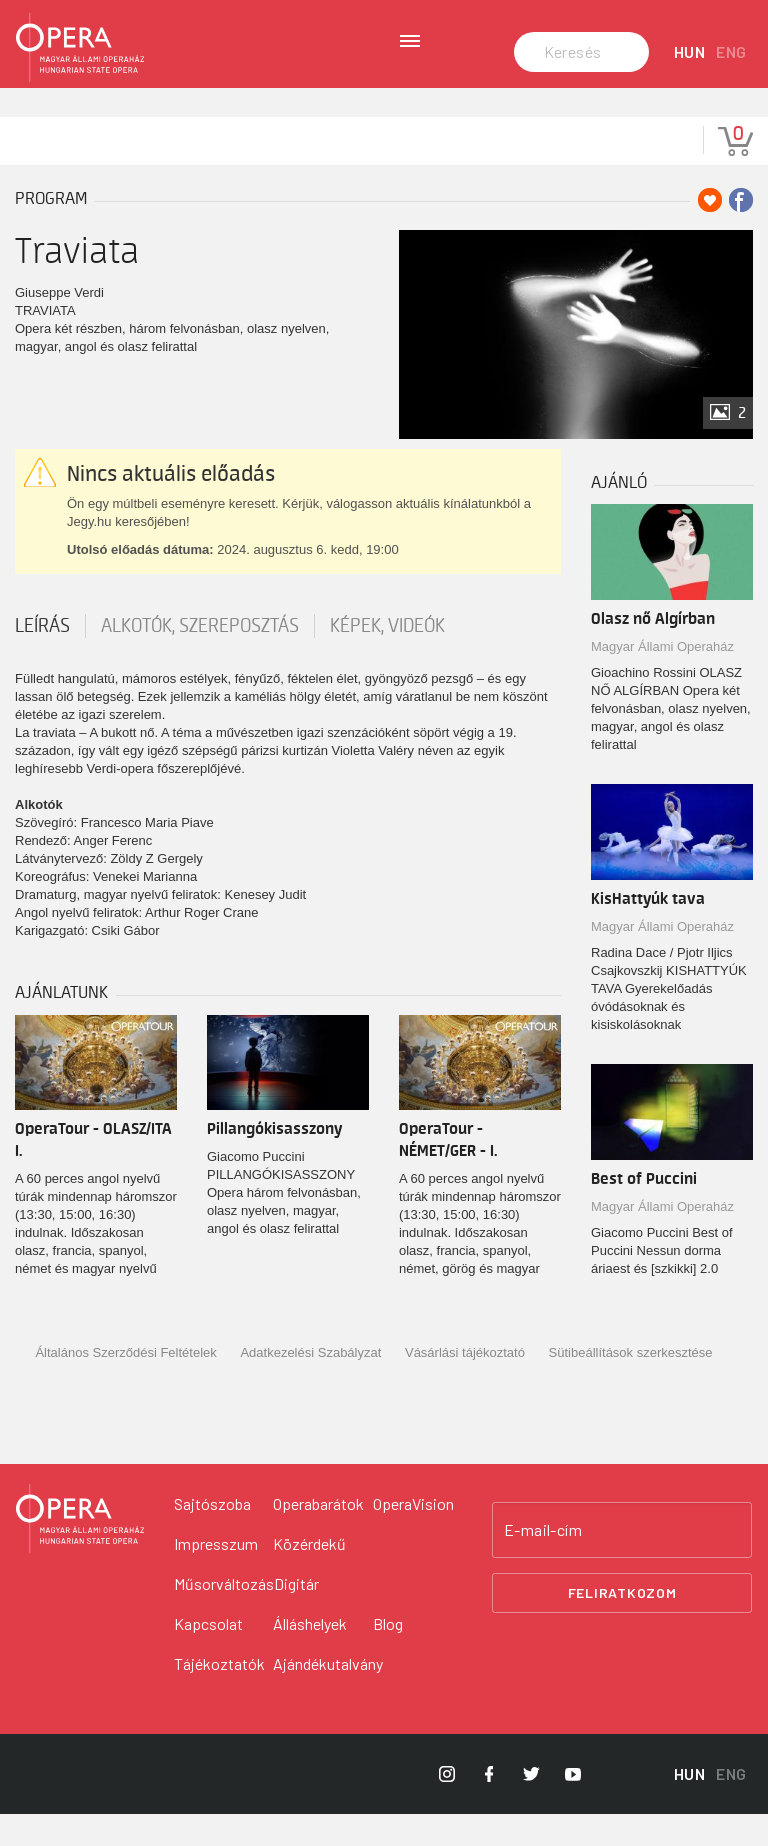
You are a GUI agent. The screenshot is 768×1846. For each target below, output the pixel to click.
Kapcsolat (208, 1655)
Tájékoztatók (219, 1695)
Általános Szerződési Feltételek (125, 1384)
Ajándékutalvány (328, 1695)
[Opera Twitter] (531, 1806)
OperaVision (413, 1535)
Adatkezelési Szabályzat (310, 1384)
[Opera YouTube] (573, 1806)
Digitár (296, 1615)
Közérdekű (309, 1575)
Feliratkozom (622, 1624)
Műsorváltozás (224, 1615)
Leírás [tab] (42, 658)
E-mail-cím (543, 1562)
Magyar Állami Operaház (662, 678)
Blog (388, 1655)
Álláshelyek (310, 1655)
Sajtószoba (212, 1535)
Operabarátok (318, 1535)
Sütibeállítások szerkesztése (631, 1384)
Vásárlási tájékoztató (465, 1384)
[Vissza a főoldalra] (80, 1551)
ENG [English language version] (731, 84)
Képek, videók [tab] (387, 658)
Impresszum (216, 1575)
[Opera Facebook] (489, 1806)
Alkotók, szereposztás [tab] (200, 658)
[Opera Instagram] (447, 1806)
